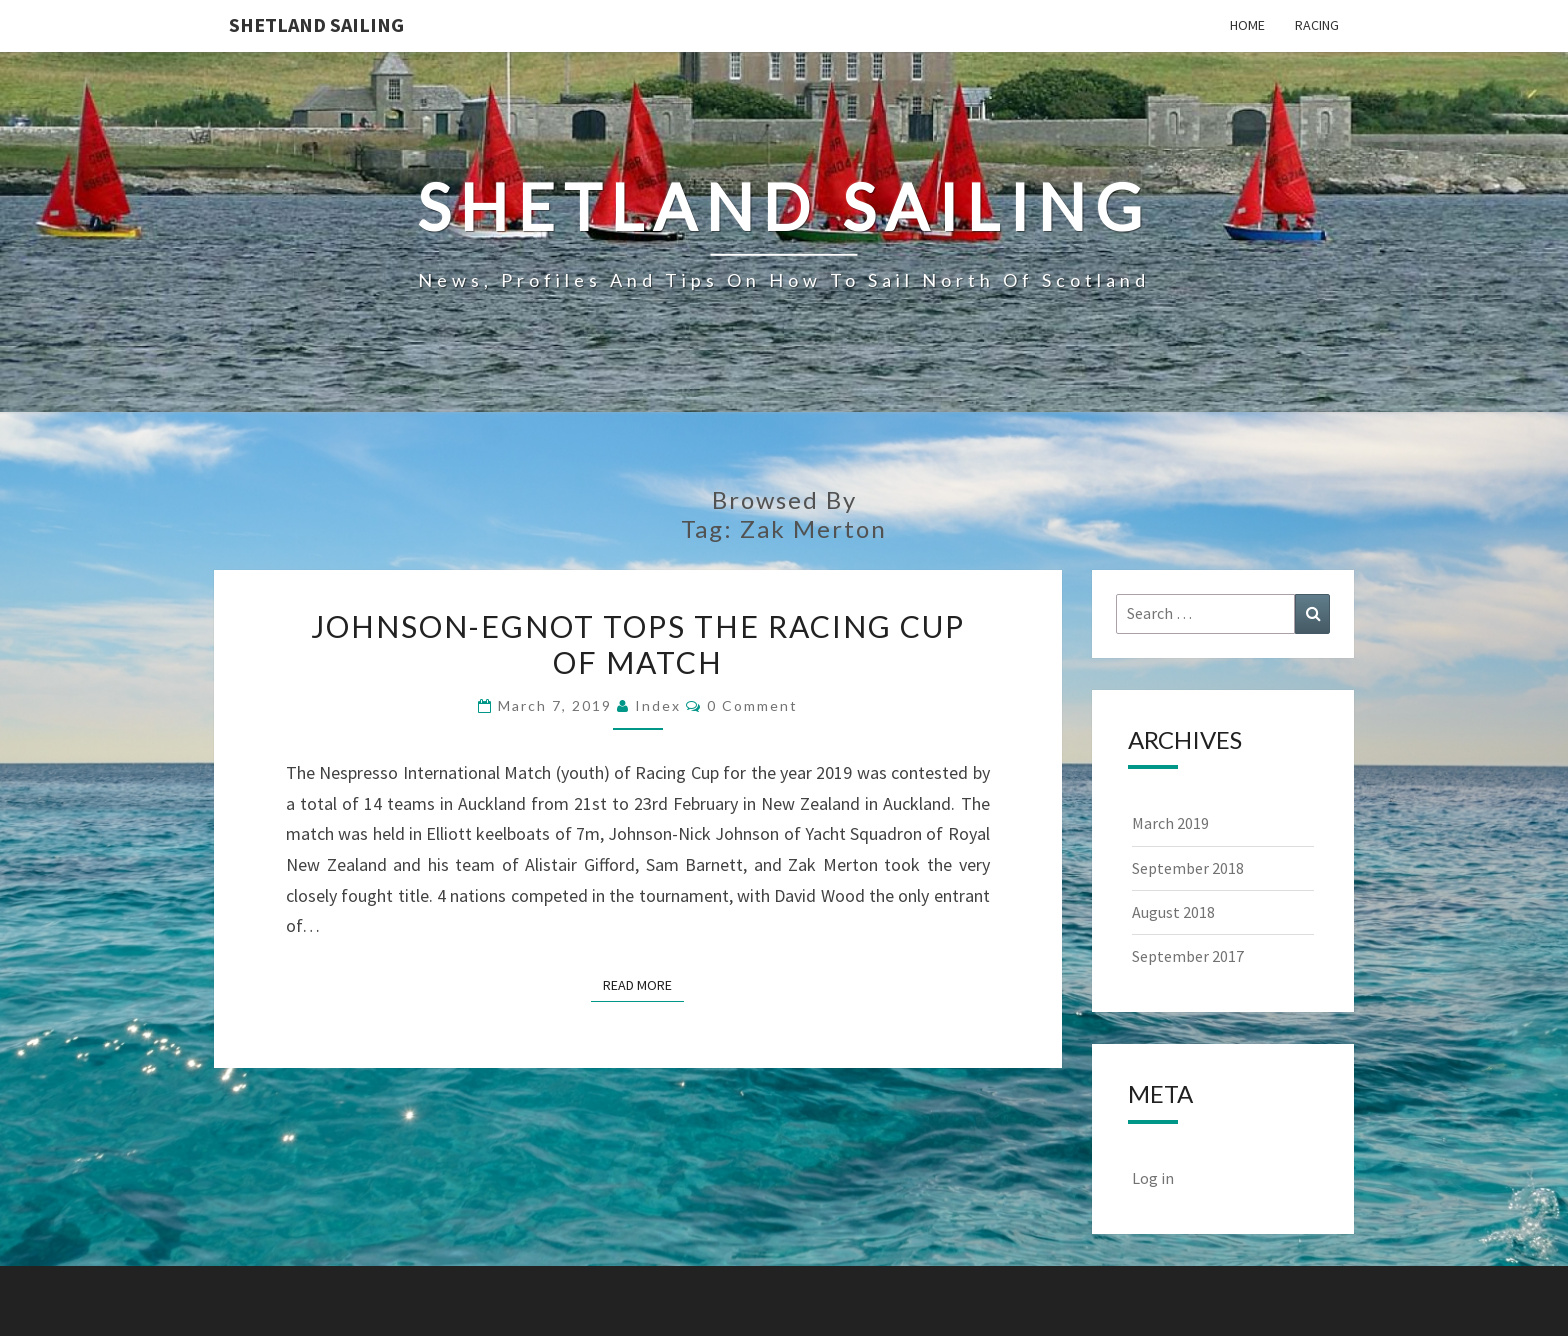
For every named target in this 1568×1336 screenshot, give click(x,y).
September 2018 (1188, 868)
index (658, 705)
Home (1247, 25)
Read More (643, 984)
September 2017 (1188, 956)
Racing (1317, 25)
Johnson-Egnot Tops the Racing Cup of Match (638, 644)
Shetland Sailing (316, 24)
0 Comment (752, 705)
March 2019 (1170, 823)
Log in (1153, 1178)
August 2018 (1173, 912)
